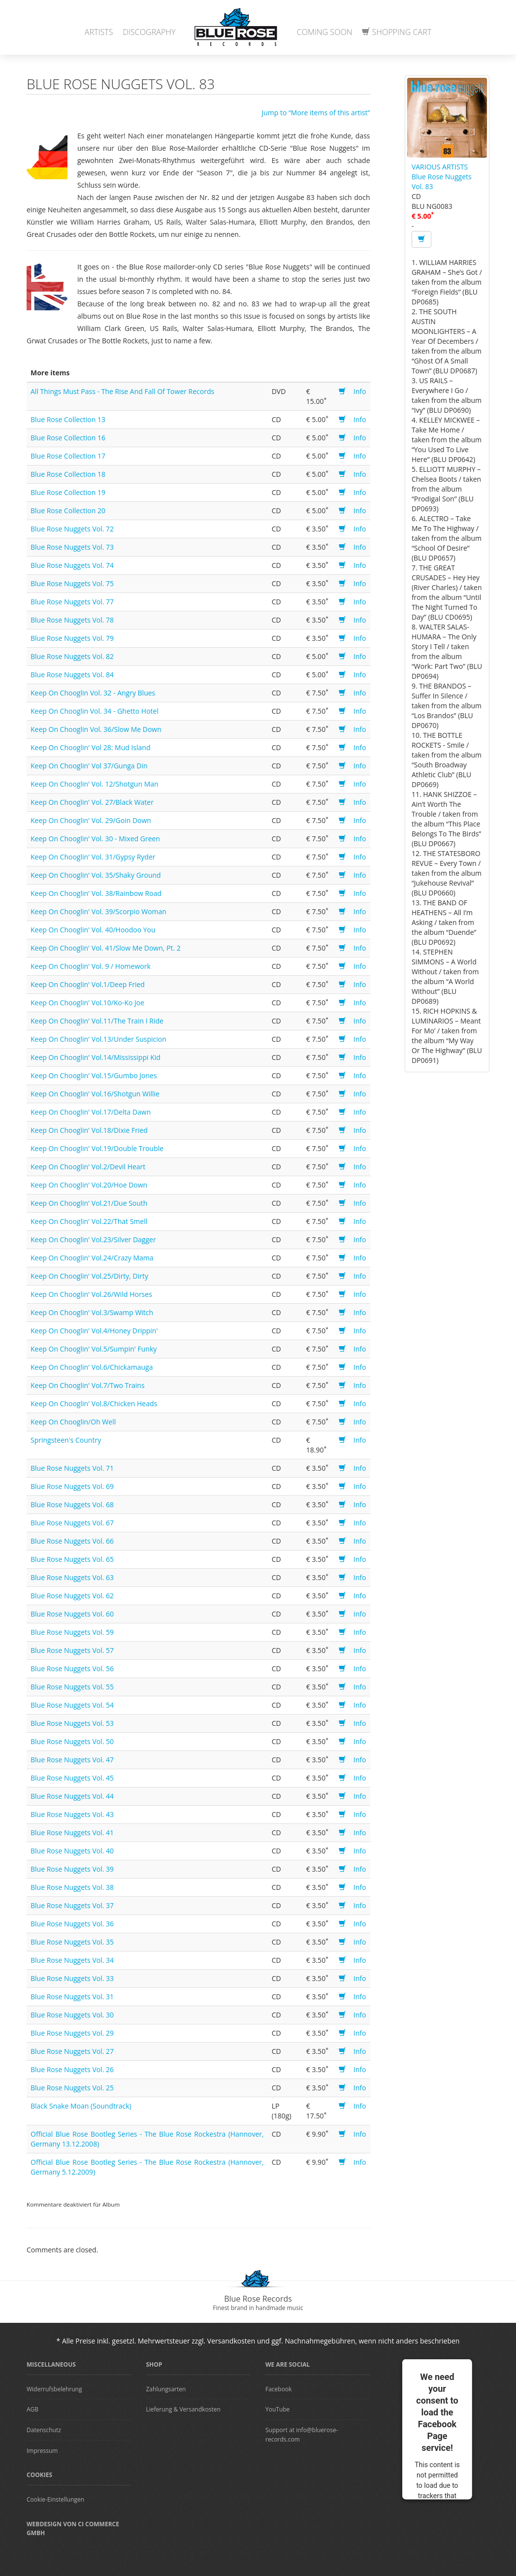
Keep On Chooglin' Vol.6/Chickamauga (92, 1367)
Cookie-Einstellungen (55, 2499)
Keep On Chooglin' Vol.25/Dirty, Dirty (89, 1276)
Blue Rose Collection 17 (68, 456)
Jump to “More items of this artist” (315, 112)
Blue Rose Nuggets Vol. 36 (72, 1923)
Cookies (39, 2475)
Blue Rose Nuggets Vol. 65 (72, 1559)
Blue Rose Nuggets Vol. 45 (72, 1778)
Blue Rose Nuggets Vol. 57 (72, 1650)
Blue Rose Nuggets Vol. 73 (72, 547)
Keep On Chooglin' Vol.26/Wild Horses (91, 1294)
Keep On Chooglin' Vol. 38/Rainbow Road (96, 893)
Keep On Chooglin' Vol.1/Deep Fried (88, 984)
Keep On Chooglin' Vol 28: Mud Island (91, 747)
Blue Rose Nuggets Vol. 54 (72, 1705)
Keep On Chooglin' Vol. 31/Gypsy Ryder (93, 856)
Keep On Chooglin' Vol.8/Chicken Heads (94, 1403)
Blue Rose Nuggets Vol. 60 (72, 1613)
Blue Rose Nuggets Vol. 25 (72, 2087)
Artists (99, 32)
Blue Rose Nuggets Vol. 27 (72, 2051)
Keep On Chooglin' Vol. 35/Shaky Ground (96, 875)
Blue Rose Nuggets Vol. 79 (72, 638)
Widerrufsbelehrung (54, 2389)
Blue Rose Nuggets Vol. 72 (72, 528)
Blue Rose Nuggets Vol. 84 (72, 674)
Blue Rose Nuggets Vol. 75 (72, 583)
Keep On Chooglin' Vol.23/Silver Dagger (93, 1239)
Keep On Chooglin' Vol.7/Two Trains (88, 1385)
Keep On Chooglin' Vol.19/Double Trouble (97, 1148)
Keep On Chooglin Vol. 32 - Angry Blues (93, 692)
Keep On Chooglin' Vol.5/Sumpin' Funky (94, 1349)
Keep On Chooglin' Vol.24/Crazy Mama (92, 1257)
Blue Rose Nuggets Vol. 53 (72, 1723)
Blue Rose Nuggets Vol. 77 (72, 601)
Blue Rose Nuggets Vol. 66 (72, 1541)
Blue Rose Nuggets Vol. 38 (72, 1887)
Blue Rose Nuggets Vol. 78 (72, 620)
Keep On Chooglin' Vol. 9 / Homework (91, 966)
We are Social (287, 2364)
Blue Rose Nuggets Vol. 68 (72, 1504)
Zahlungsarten (166, 2389)
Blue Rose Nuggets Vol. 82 (72, 656)
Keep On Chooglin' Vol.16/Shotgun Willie (95, 1093)
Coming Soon (325, 32)
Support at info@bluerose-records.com (301, 2435)
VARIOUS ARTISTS (440, 166)
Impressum (42, 2450)
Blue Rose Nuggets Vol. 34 (72, 1960)
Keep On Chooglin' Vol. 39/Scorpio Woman (98, 911)
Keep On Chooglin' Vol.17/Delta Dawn (91, 1112)
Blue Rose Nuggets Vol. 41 (72, 1832)
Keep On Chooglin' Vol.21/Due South (89, 1203)
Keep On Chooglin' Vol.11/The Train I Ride (97, 1020)
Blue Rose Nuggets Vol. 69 (72, 1486)
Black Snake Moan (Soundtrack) (81, 2106)
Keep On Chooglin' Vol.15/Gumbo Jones (94, 1075)
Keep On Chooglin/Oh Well (73, 1421)
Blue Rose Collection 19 (68, 492)
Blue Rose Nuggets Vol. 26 (72, 2069)
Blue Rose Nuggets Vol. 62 (72, 1595)
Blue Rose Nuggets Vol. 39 (72, 1869)
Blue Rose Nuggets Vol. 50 (72, 1741)
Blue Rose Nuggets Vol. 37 (72, 1905)
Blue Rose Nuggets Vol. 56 (72, 1668)
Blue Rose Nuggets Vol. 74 (72, 565)
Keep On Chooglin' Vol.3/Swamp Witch (92, 1312)
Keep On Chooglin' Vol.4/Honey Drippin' (94, 1330)
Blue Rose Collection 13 (68, 419)
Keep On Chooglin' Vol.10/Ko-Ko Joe (87, 1002)
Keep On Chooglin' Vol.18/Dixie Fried (89, 1130)
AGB (32, 2409)
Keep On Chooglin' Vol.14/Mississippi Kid (96, 1057)
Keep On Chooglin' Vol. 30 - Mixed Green (95, 838)
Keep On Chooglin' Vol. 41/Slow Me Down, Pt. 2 (106, 948)
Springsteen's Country (66, 1440)
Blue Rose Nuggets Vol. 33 (72, 1978)
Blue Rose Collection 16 (68, 437)
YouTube (277, 2409)
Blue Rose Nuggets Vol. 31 (72, 1996)
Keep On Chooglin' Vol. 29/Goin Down (91, 820)
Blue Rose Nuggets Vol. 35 (72, 1942)
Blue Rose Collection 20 (68, 510)
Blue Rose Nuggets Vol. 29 (72, 2033)
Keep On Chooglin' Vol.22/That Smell (89, 1221)
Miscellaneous (51, 2364)
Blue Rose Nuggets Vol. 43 (72, 1814)
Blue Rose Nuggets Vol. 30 (72, 2014)
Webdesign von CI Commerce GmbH (73, 2529)
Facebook (278, 2389)
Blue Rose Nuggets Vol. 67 (72, 1522)
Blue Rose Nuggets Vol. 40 (72, 1850)
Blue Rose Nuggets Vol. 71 (72, 1468)
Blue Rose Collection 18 (68, 474)
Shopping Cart (396, 32)
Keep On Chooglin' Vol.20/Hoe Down (89, 1184)
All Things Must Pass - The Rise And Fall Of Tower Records (122, 391)
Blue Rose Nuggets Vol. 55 (72, 1686)
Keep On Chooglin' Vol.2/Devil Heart (88, 1166)
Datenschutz (44, 2430)
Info (360, 391)
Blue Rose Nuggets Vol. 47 (72, 1759)
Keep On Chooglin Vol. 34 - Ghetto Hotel (95, 711)
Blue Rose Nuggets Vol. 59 (72, 1632)
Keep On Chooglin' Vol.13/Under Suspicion (98, 1039)
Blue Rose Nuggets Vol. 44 (72, 1796)
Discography (149, 32)
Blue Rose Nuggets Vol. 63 (72, 1577)
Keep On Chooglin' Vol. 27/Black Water (92, 802)
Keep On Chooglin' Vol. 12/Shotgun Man (95, 784)
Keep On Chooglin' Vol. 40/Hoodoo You (93, 929)
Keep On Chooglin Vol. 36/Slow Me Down (96, 729)
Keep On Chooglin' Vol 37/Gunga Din (89, 765)
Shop (154, 2364)
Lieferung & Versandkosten (183, 2409)
